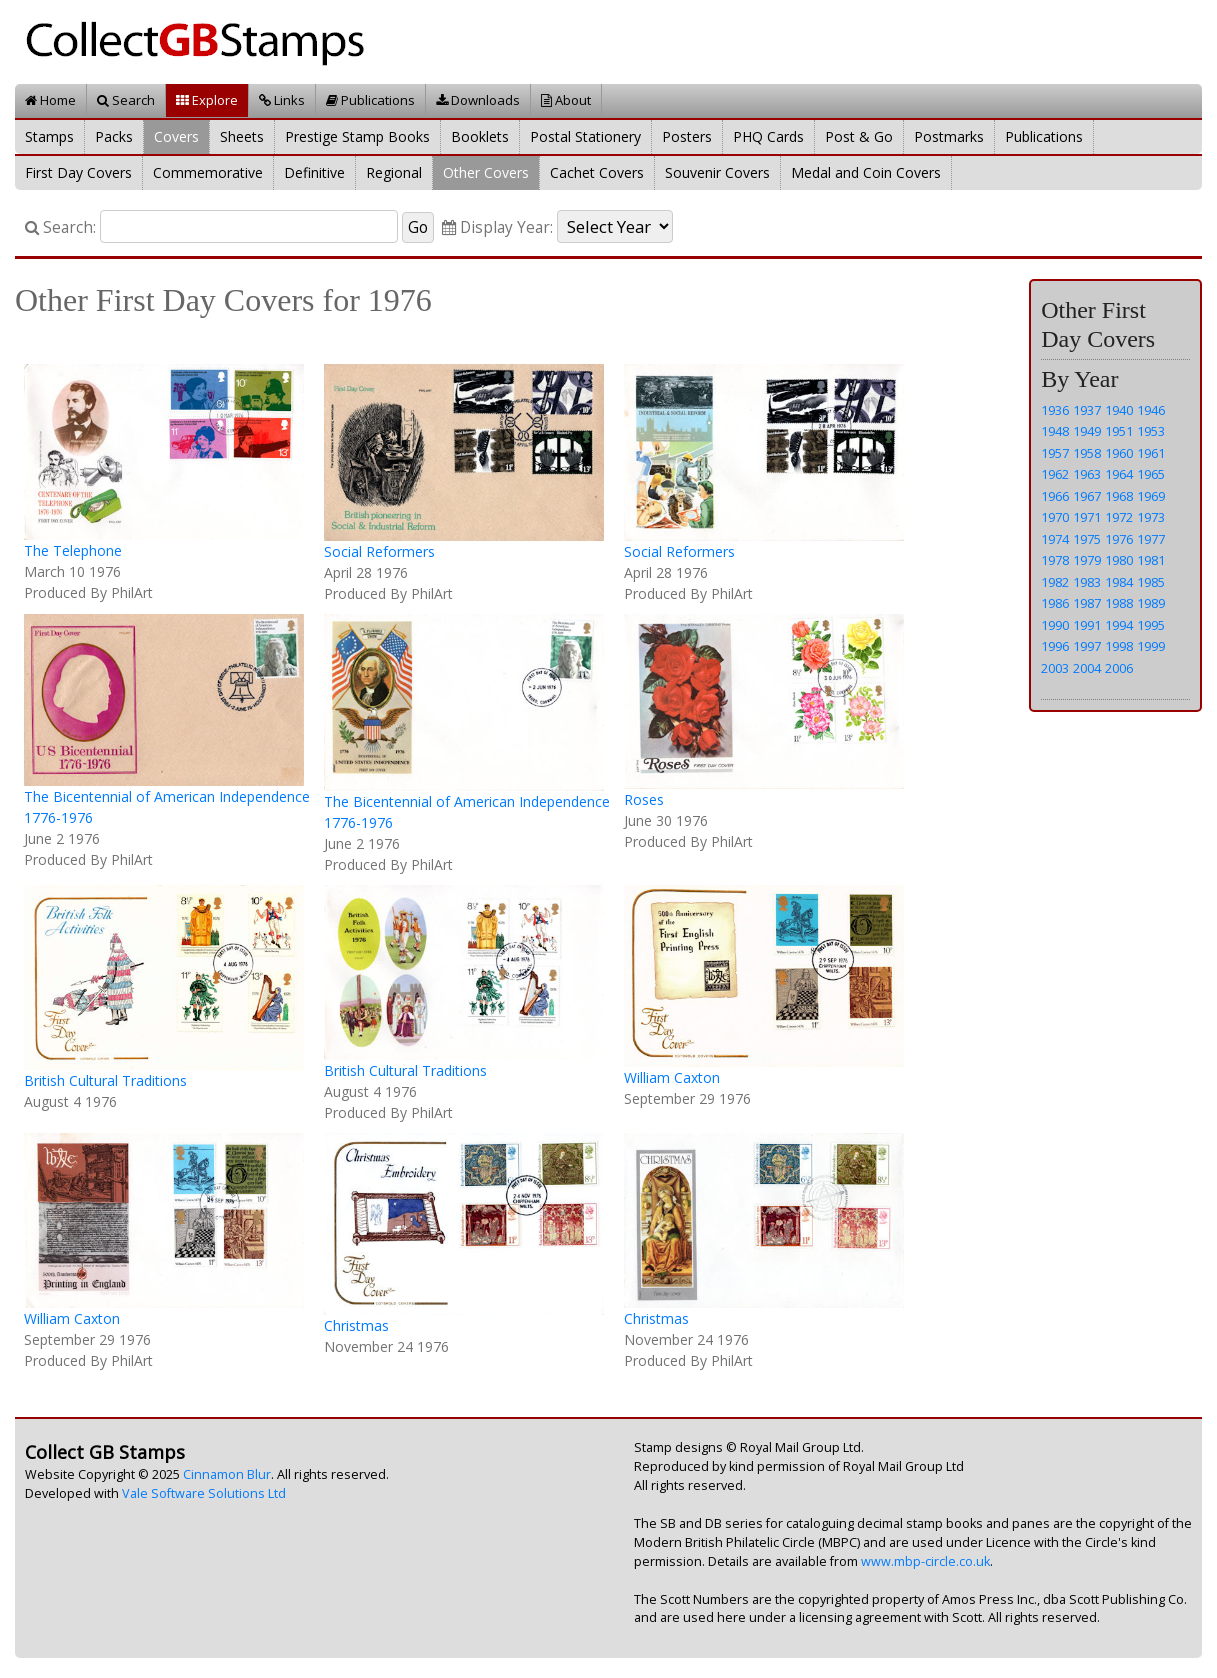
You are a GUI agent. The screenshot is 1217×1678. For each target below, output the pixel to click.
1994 (1119, 625)
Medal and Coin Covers (866, 172)
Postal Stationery (585, 136)
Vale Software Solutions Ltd (204, 1493)
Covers (176, 136)
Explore (207, 100)
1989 (1151, 603)
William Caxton (672, 1077)
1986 (1055, 603)
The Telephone (73, 550)
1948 (1055, 431)
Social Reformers (379, 551)
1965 (1151, 474)
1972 (1119, 517)
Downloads (478, 100)
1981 (1151, 560)
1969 (1151, 496)
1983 (1087, 582)
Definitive (314, 172)
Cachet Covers (597, 172)
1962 (1055, 474)
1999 (1151, 646)
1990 (1055, 625)
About (566, 100)
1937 (1087, 410)
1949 (1087, 431)
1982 (1055, 582)
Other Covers (486, 172)
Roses (644, 799)
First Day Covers (78, 172)
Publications (370, 100)
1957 (1055, 453)
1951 (1119, 431)
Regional (394, 172)
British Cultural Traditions (105, 1080)
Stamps (49, 136)
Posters (687, 136)
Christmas (356, 1325)
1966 (1055, 496)
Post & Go (859, 136)
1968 (1119, 496)
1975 (1087, 539)
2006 (1119, 668)
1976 (1119, 539)
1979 (1087, 560)
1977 (1151, 539)
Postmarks (949, 136)
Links (282, 100)
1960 (1119, 453)
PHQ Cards (768, 136)
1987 (1087, 603)
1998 (1119, 646)
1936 (1055, 410)
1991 (1087, 625)
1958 (1087, 453)
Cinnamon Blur (227, 1474)
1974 (1055, 539)
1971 (1087, 517)
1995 (1151, 625)
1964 (1119, 474)
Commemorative (208, 172)
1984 (1119, 582)
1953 (1151, 431)
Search (126, 100)
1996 (1055, 646)
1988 (1119, 603)
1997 (1087, 646)
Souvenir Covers (717, 172)
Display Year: (497, 227)
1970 (1055, 517)
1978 (1055, 560)
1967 (1087, 496)
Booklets (480, 136)
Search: (60, 227)
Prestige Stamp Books (357, 136)
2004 (1087, 668)
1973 (1151, 517)
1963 (1087, 474)
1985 (1151, 582)
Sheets (242, 136)
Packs (114, 136)
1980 (1119, 560)
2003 (1055, 668)
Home (50, 100)
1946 (1151, 410)
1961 (1151, 453)
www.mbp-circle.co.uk (925, 1561)
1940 (1119, 410)
